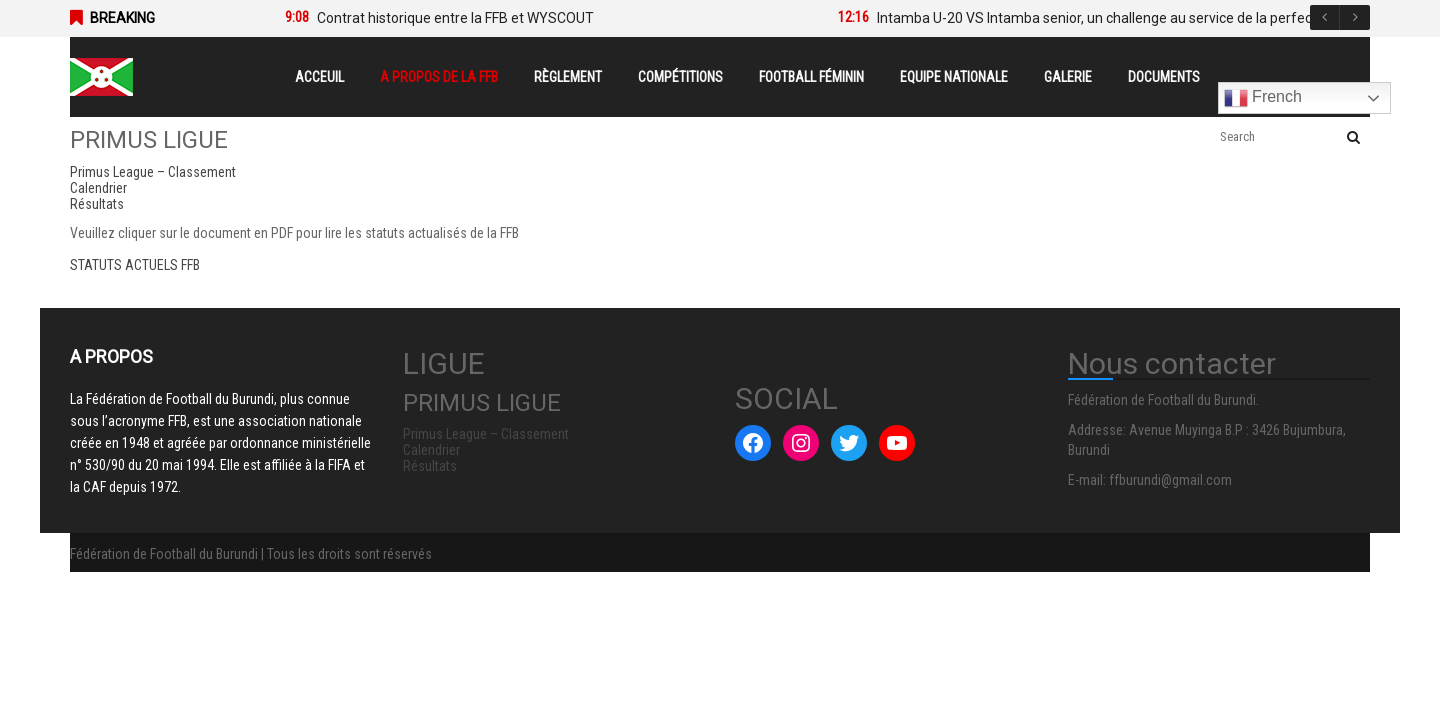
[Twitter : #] (849, 443)
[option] (531, 18)
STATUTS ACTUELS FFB (135, 265)
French (1263, 98)
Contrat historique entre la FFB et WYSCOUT (455, 18)
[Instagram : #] (801, 443)
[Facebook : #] (753, 443)
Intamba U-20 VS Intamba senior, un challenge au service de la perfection (1106, 18)
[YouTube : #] (897, 443)
